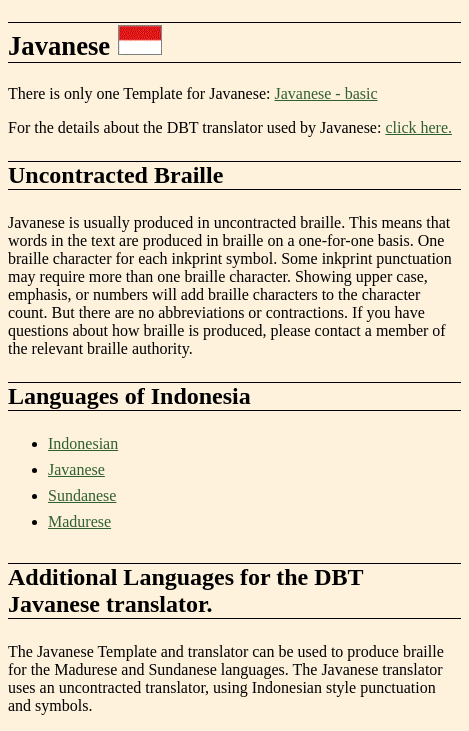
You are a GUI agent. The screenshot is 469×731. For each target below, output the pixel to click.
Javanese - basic (326, 93)
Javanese (76, 469)
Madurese (79, 521)
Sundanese (82, 495)
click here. (418, 127)
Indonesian (83, 443)
